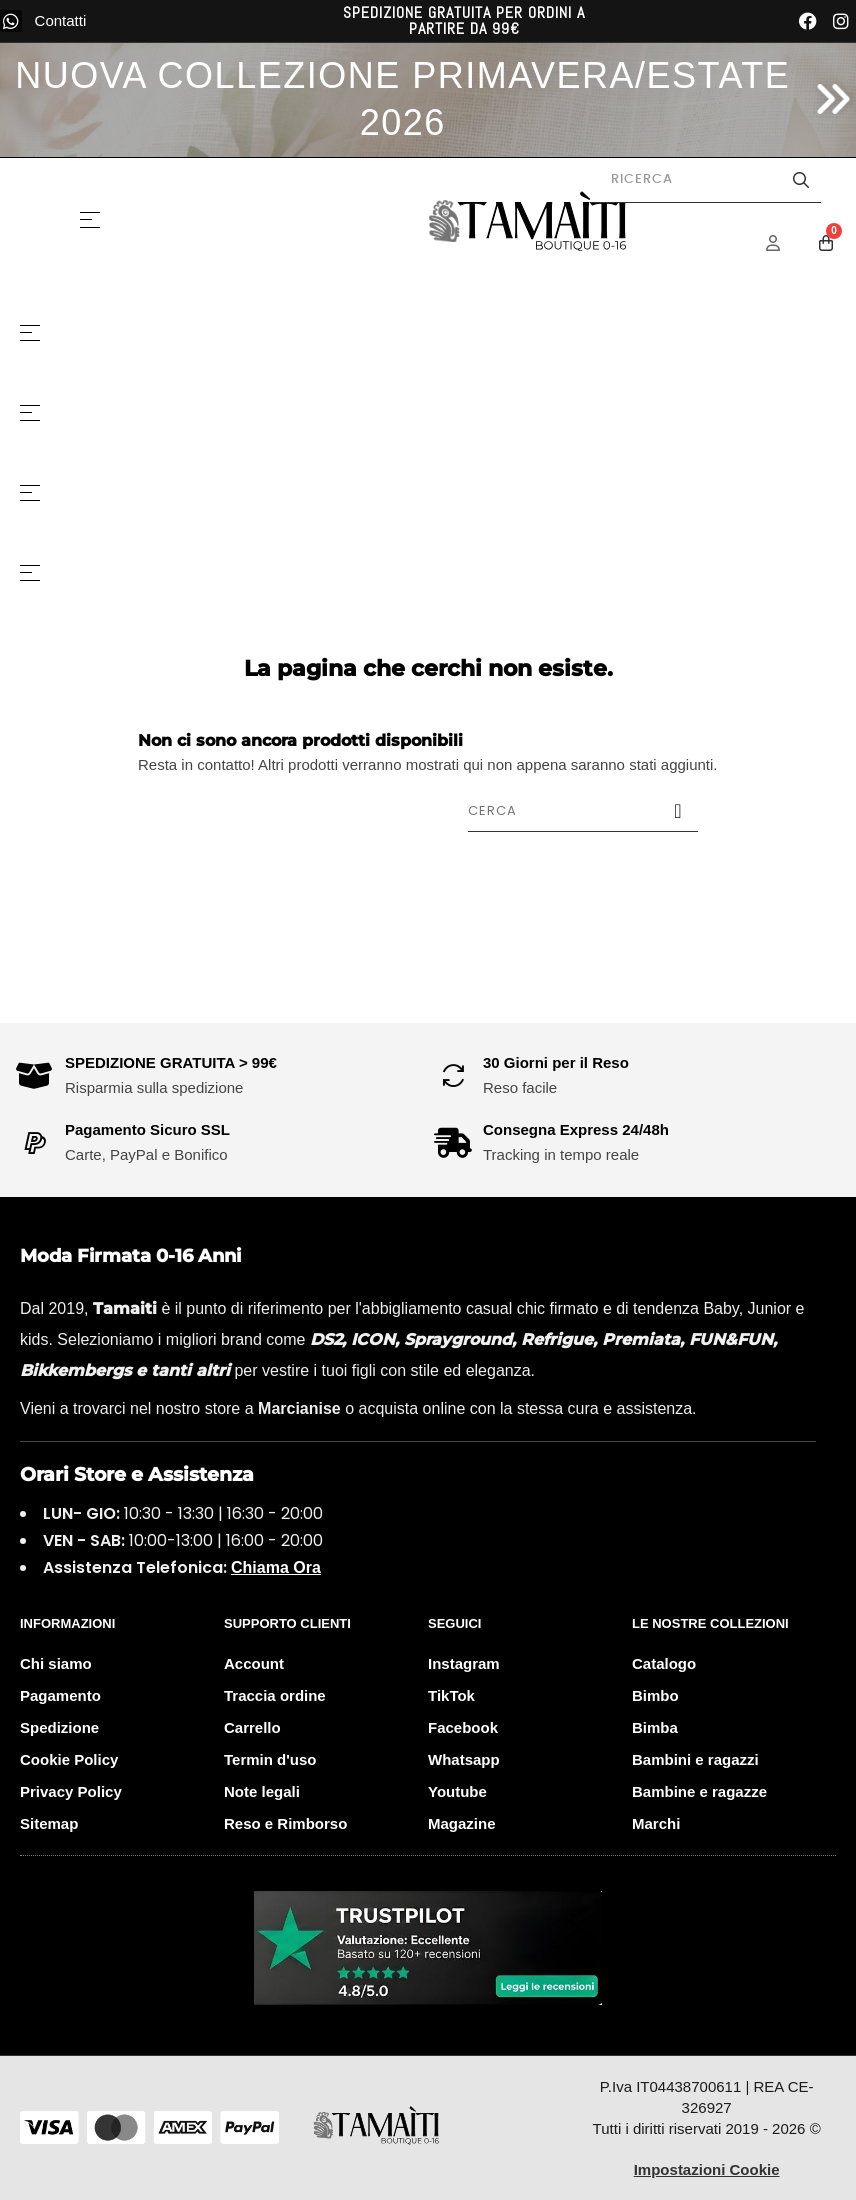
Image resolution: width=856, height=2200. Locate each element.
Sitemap (49, 1823)
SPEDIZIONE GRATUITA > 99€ (171, 1062)
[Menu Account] (786, 243)
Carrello (252, 1727)
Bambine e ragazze (699, 1791)
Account (254, 1663)
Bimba (655, 1727)
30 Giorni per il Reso (556, 1062)
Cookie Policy (69, 1759)
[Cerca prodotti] (706, 180)
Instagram (464, 1663)
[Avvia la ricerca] (801, 180)
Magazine (462, 1823)
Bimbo (655, 1695)
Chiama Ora (276, 1567)
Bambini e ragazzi (695, 1759)
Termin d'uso (270, 1759)
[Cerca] (583, 811)
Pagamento (60, 1695)
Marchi (656, 1823)
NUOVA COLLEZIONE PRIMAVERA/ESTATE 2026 (402, 99)
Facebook (463, 1727)
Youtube (457, 1791)
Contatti (61, 20)
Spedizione (59, 1727)
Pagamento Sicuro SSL (147, 1129)
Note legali (262, 1791)
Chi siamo (56, 1663)
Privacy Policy (71, 1791)
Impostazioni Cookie (707, 2169)
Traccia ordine (275, 1695)
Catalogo (664, 1663)
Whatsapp (464, 1759)
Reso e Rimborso (285, 1823)
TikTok (451, 1695)
